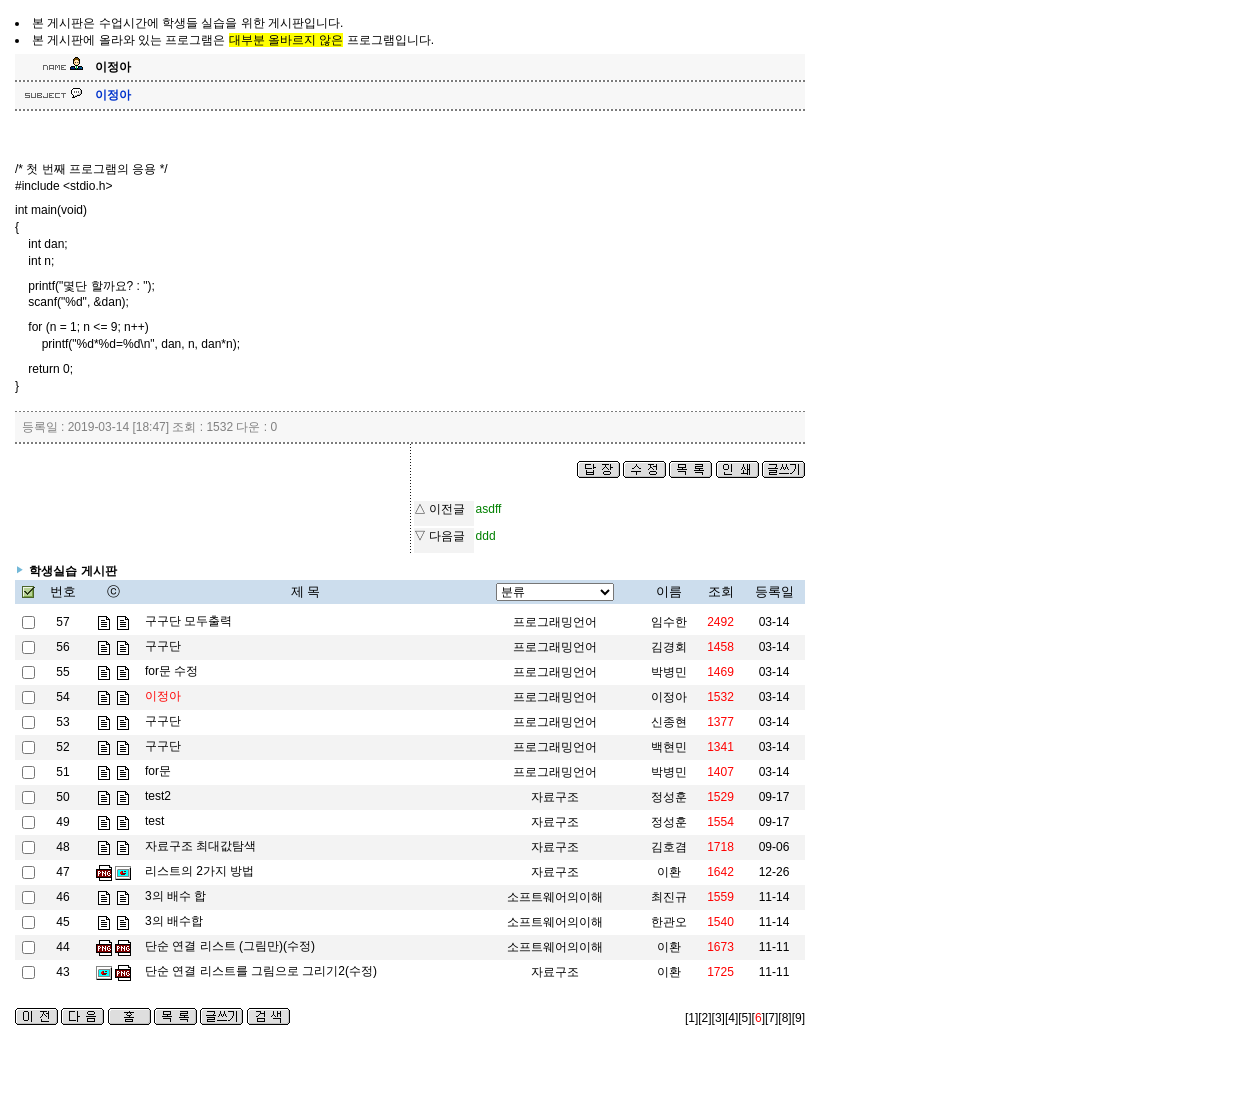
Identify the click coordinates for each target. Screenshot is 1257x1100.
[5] (744, 1018)
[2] (704, 1018)
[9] (798, 1018)
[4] (731, 1018)
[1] (691, 1018)
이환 (669, 947)
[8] (784, 1018)
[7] (771, 1018)
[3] (718, 1018)
